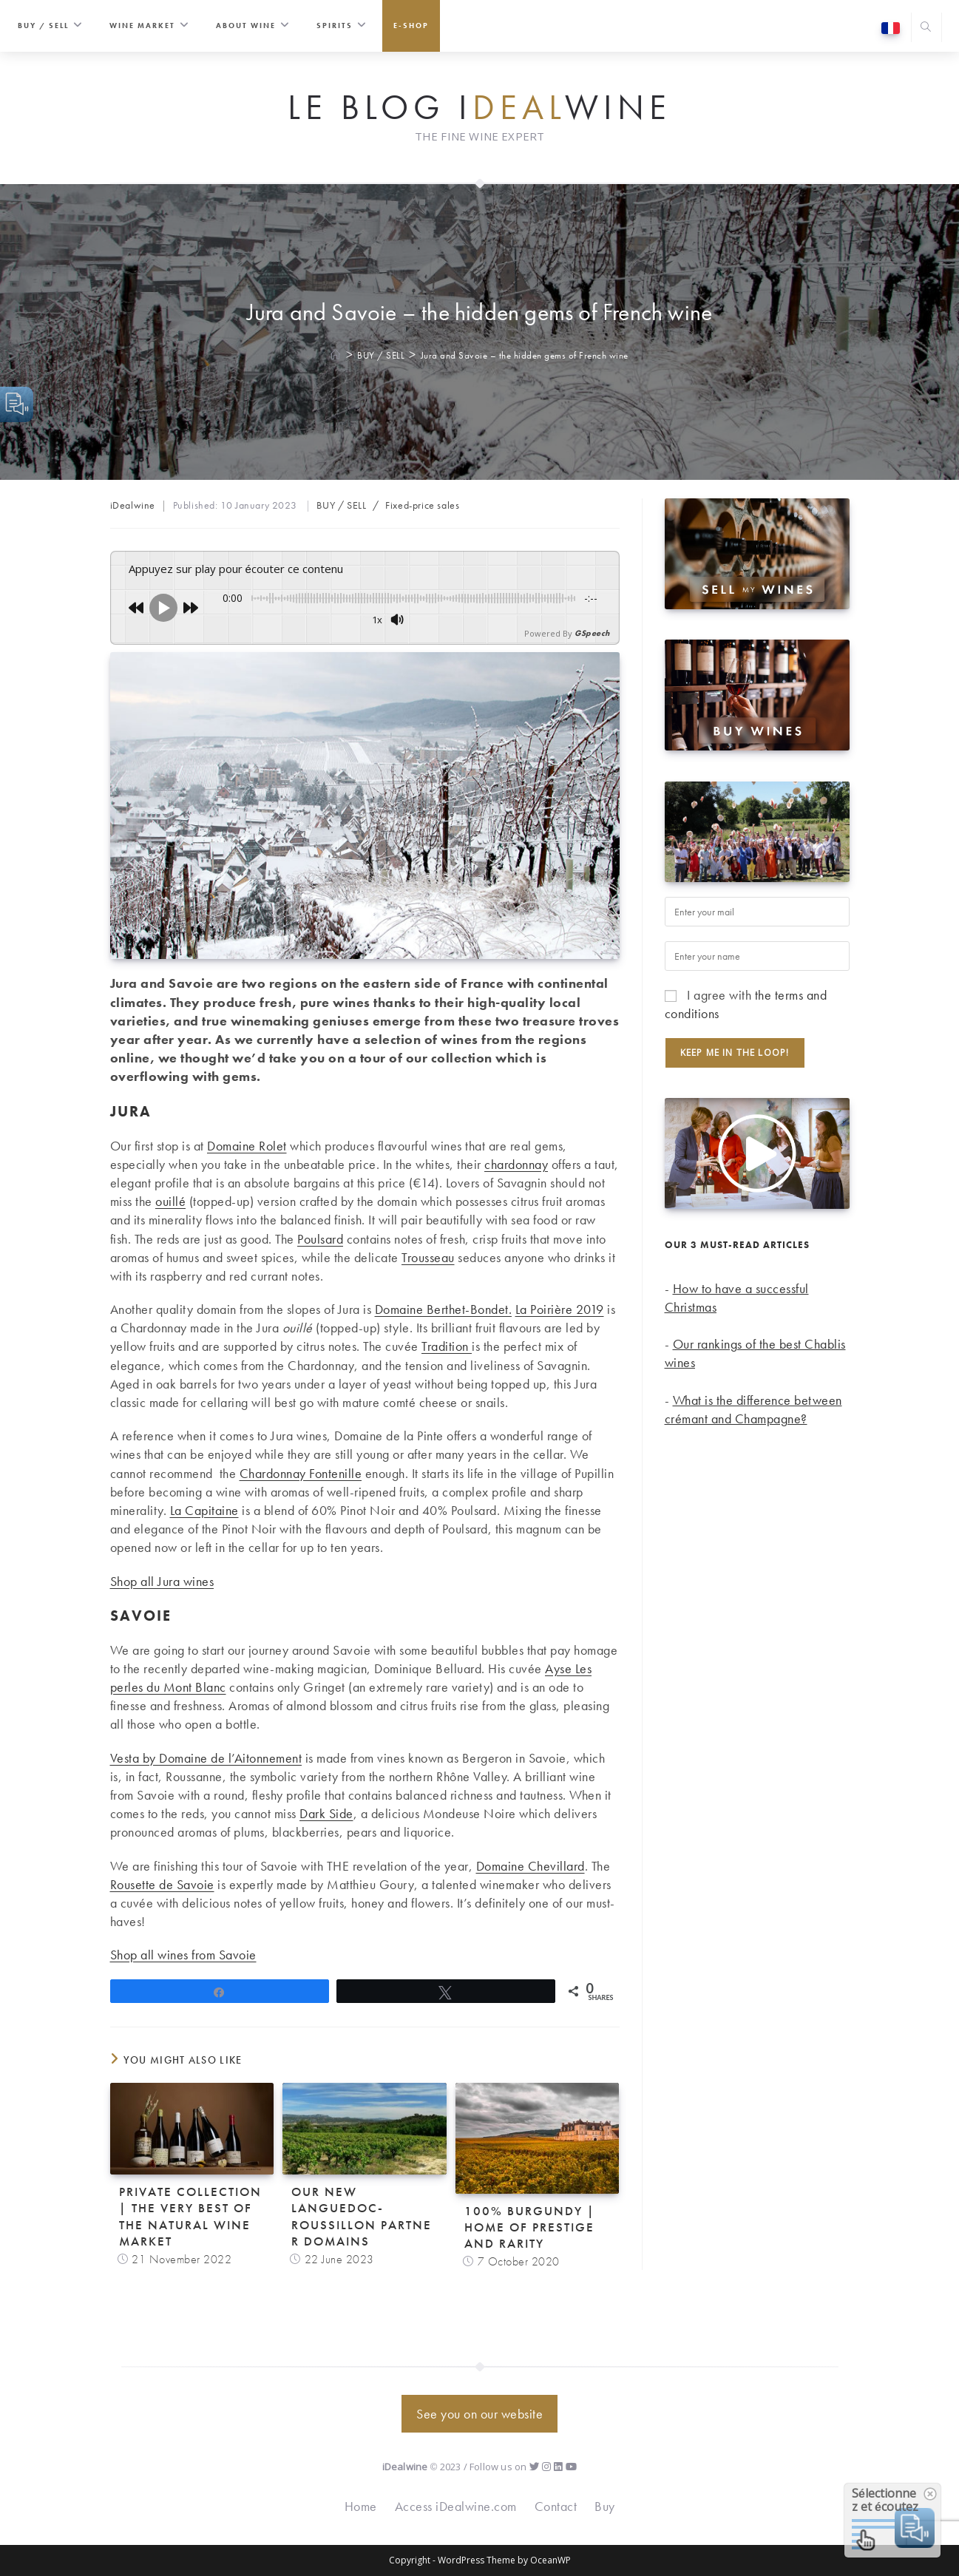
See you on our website (479, 2413)
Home (361, 2506)
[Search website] (926, 28)
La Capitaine (204, 1510)
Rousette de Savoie (162, 1884)
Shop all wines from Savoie (183, 1954)
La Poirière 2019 (559, 1309)
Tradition (446, 1346)
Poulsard (320, 1238)
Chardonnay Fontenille (301, 1473)
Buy (604, 2506)
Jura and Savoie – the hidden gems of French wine (524, 355)
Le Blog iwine (479, 108)
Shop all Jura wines (162, 1581)
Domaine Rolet (247, 1145)
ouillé (170, 1201)
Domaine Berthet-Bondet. (443, 1309)
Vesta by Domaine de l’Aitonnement (206, 1757)
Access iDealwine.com (456, 2506)
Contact (556, 2506)
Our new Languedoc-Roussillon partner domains (361, 2215)
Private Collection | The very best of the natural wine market (190, 2215)
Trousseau (428, 1257)
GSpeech (592, 633)
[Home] (336, 355)
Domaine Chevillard (530, 1865)
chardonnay (516, 1164)
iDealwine (132, 505)
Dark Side (326, 1813)
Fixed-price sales (422, 505)
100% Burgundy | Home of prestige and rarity (529, 2227)
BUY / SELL (341, 505)
